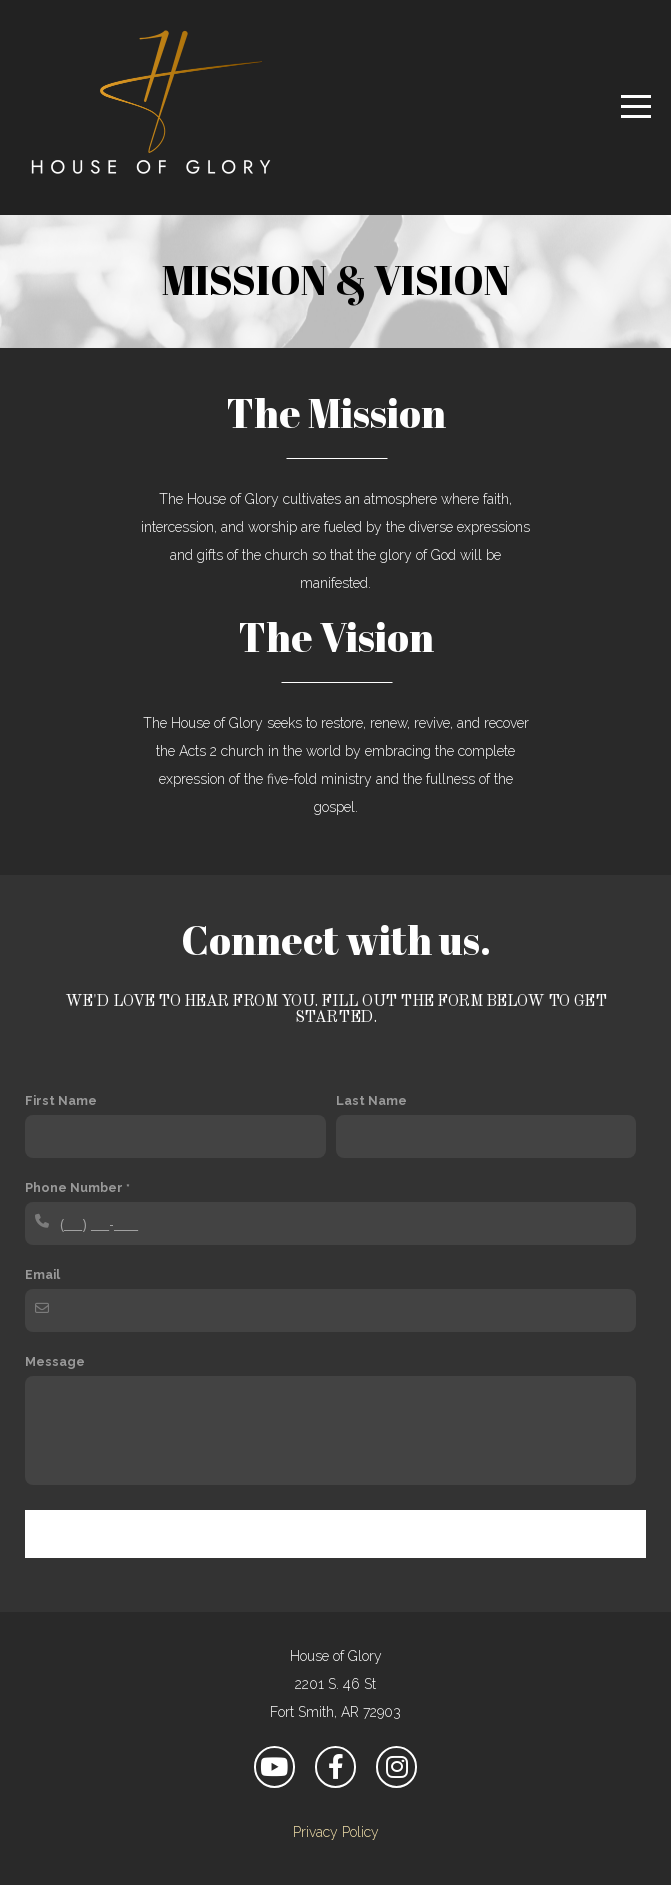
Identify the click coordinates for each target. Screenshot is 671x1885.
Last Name (371, 1100)
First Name (61, 1100)
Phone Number (74, 1187)
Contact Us (336, 1534)
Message (55, 1361)
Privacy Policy (336, 1832)
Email (42, 1274)
